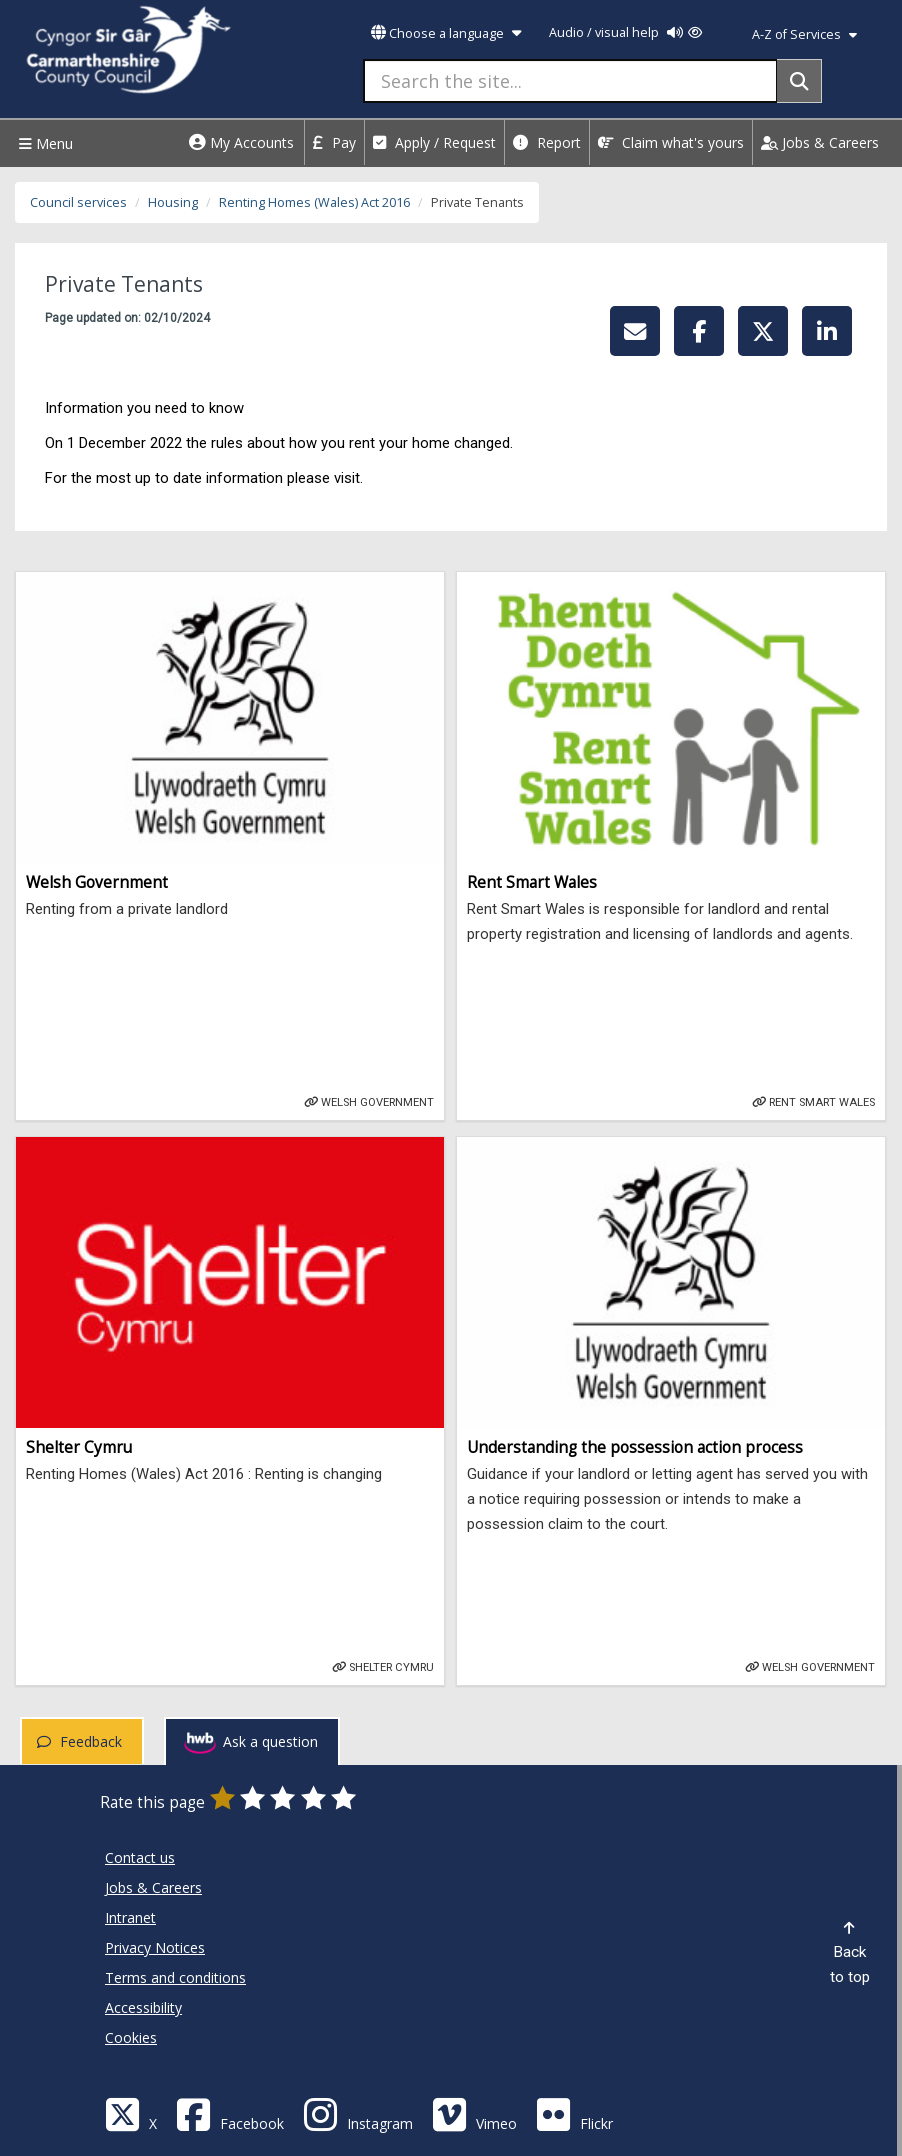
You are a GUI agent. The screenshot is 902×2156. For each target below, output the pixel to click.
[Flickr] (574, 2113)
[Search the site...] (570, 81)
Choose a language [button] (446, 33)
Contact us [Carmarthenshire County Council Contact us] (140, 1857)
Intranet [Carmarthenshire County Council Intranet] (130, 1917)
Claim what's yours (671, 142)
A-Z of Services (804, 34)
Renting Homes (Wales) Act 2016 (314, 202)
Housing (173, 202)
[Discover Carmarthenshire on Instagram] (358, 2113)
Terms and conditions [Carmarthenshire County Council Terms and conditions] (175, 1977)
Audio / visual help (625, 32)
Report (547, 142)
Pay (334, 142)
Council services (78, 202)
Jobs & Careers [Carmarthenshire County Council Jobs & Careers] (153, 1887)
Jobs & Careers (820, 142)
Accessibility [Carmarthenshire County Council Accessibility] (143, 2007)
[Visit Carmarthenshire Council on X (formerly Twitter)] (131, 2113)
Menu (43, 143)
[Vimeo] (474, 2113)
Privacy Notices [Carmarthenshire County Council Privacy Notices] (155, 1947)
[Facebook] (230, 2113)
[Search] (799, 81)
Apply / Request (434, 142)
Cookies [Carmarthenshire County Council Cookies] (131, 2037)
